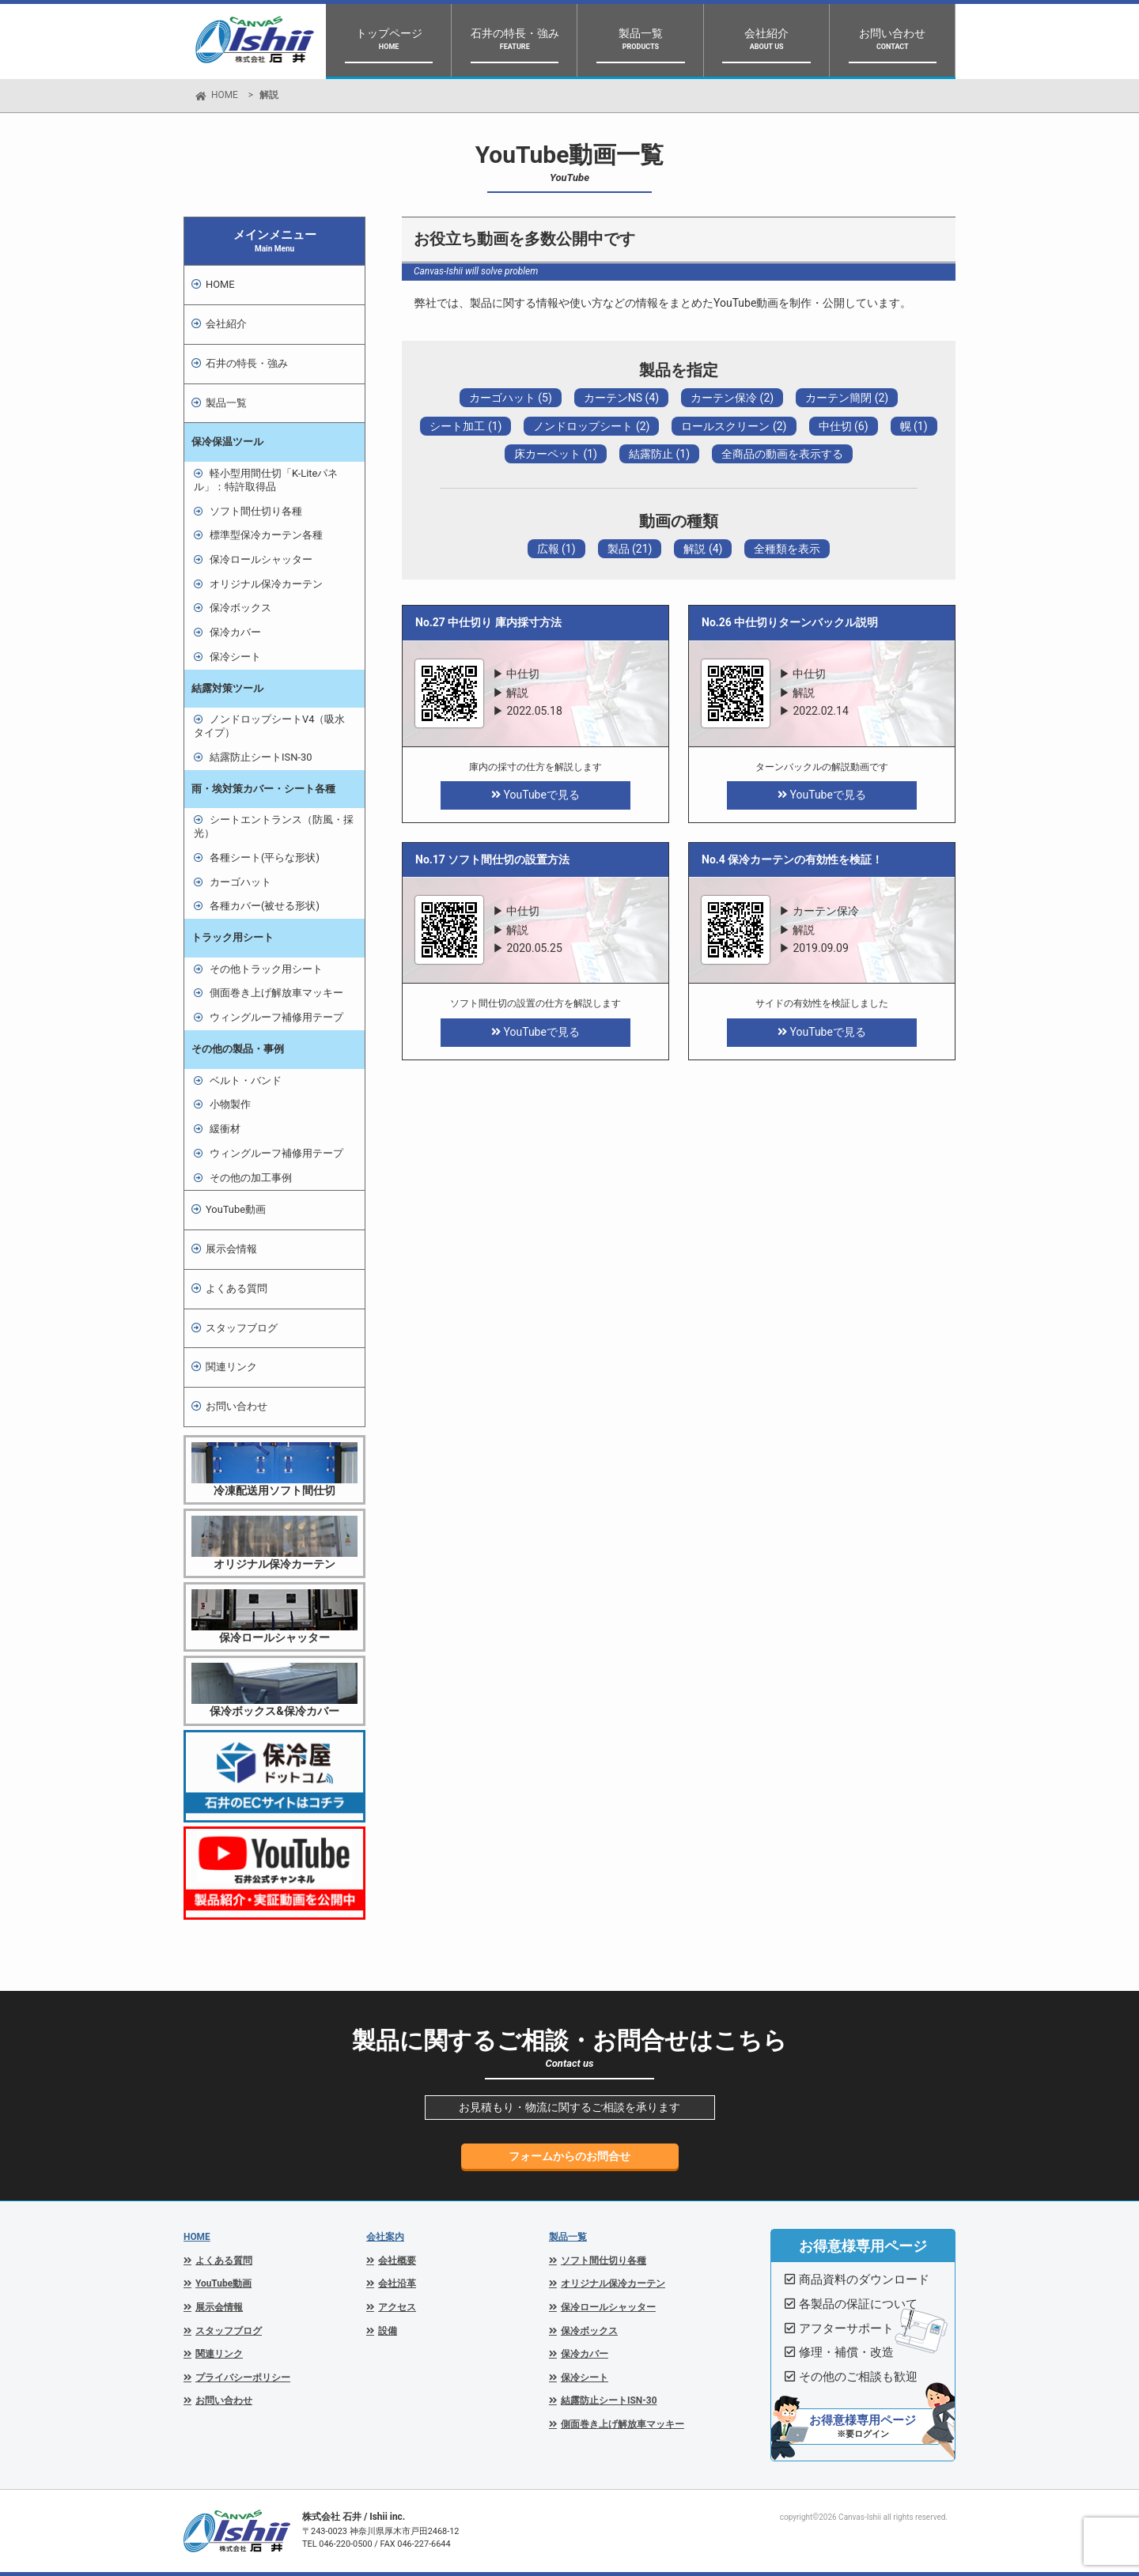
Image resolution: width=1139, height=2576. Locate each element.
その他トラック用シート (266, 969)
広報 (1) (556, 548)
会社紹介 (226, 324)
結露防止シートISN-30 (261, 757)
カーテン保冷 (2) (732, 397)
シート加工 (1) (465, 426)
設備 (387, 2330)
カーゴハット (240, 882)
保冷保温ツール (227, 442)
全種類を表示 (787, 548)
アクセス (397, 2307)
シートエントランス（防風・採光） (274, 826)
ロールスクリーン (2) (733, 426)
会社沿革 (397, 2283)
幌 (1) (914, 426)
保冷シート (235, 657)
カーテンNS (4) (621, 397)
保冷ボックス (240, 608)
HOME (224, 94)
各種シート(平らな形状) (265, 857)
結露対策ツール (227, 688)
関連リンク (231, 1367)
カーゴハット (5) (510, 397)
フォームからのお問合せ (569, 2156)
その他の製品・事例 (237, 1049)
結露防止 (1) (659, 454)
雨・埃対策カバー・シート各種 (263, 789)
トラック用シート (232, 937)
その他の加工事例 (251, 1178)
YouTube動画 (236, 1209)
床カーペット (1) (555, 454)
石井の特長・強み (247, 363)
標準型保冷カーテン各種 (266, 535)
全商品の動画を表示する (782, 454)
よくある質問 (236, 1288)
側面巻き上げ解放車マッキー (276, 993)
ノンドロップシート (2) (591, 426)
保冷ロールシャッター (261, 559)
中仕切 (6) (843, 426)
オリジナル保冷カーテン (266, 584)
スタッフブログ (242, 1328)
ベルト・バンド (246, 1080)
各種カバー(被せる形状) (265, 906)
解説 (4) (702, 548)
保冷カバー (235, 632)
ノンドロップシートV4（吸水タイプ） (269, 725)
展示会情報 (231, 1249)
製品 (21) (630, 548)
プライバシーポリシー (242, 2377)
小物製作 (230, 1104)
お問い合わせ (236, 1406)
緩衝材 (225, 1129)
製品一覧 (568, 2236)
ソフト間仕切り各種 (256, 511)
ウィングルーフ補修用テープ (276, 1017)
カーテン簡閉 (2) (846, 397)
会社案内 (385, 2236)
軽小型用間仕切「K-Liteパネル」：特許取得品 (266, 480)
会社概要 (397, 2260)
